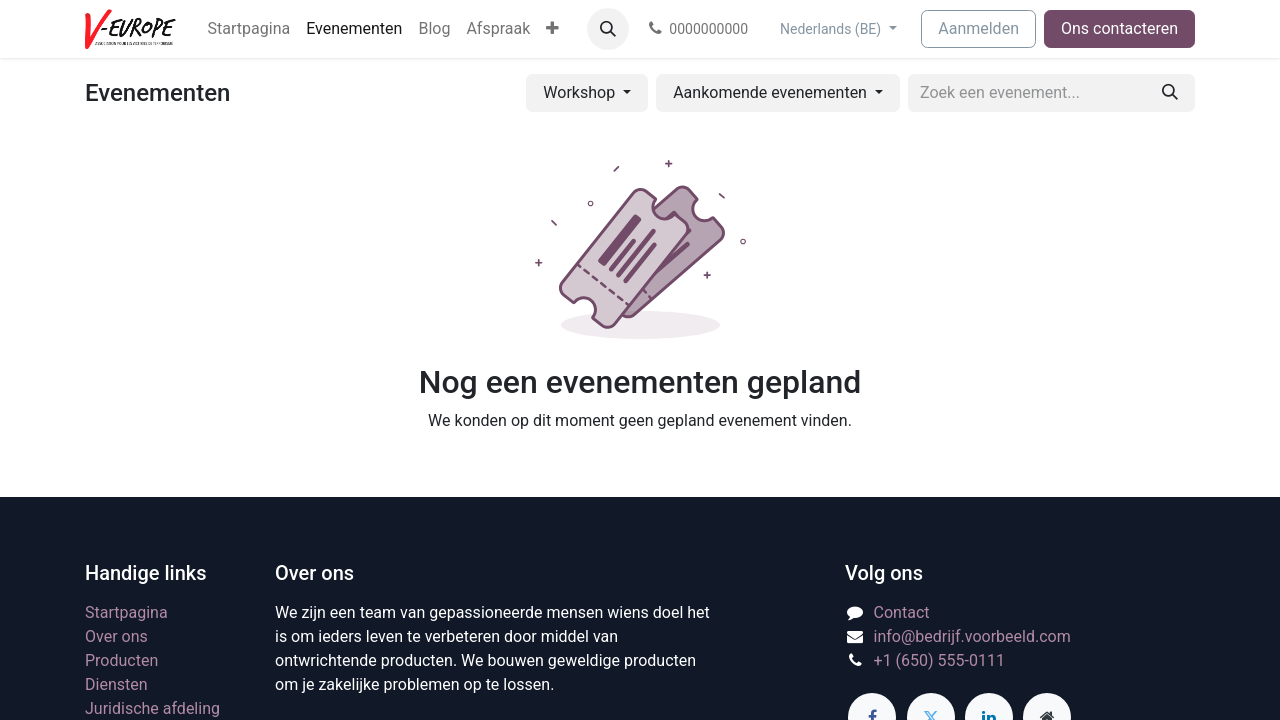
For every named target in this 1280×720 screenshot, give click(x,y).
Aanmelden (978, 28)
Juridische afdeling (152, 708)
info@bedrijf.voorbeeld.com (972, 636)
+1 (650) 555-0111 (939, 660)
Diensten (116, 684)
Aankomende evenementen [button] (772, 92)
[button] (608, 29)
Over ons (116, 636)
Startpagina (126, 612)
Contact (902, 612)
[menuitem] (249, 29)
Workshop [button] (581, 92)
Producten (121, 660)
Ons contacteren (1119, 28)
